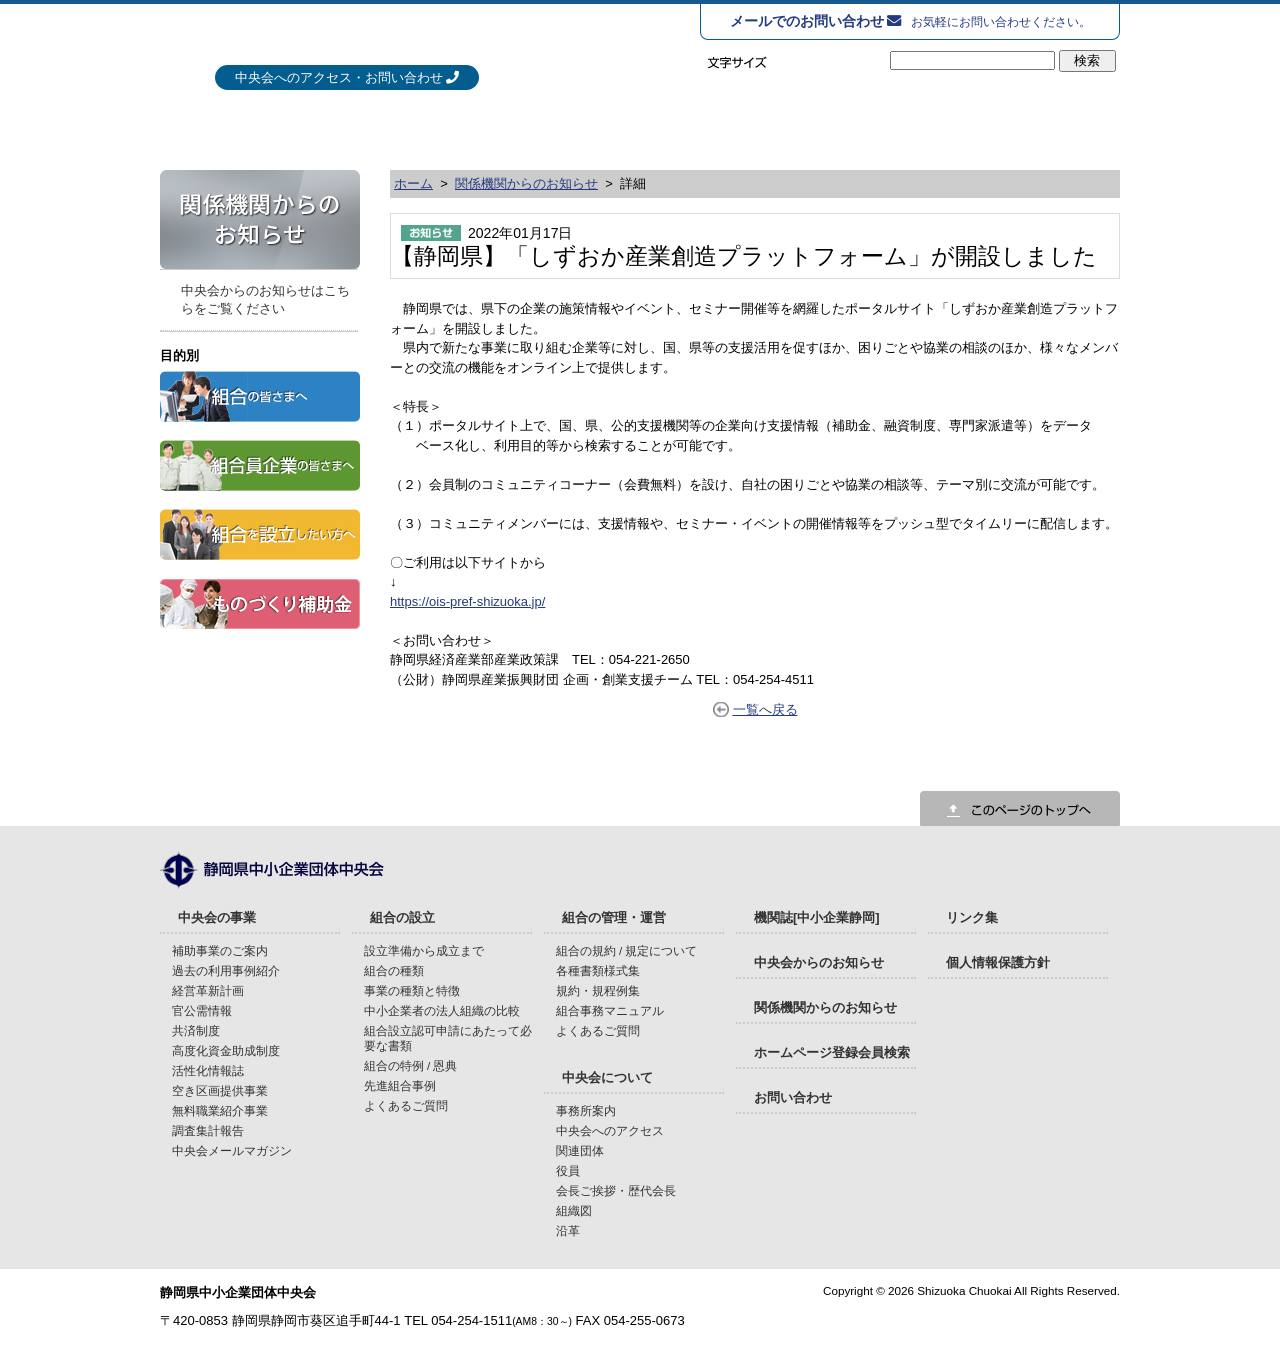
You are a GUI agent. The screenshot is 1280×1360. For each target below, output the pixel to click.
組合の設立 (552, 125)
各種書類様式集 (598, 970)
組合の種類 (394, 970)
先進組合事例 (400, 1085)
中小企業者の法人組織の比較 (442, 1010)
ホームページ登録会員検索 (832, 1052)
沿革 (568, 1230)
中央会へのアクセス (610, 1130)
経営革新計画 (208, 990)
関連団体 (580, 1150)
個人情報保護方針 (998, 962)
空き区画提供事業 (220, 1090)
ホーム (413, 183)
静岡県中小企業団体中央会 (378, 39)
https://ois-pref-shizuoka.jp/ (467, 601)
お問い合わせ (793, 1097)
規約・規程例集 (598, 990)
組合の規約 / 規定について (627, 950)
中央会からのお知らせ (819, 962)
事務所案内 (586, 1110)
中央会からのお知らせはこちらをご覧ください (265, 299)
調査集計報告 (208, 1130)
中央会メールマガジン (232, 1150)
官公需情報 (202, 1010)
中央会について (1007, 125)
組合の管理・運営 (780, 125)
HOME (185, 125)
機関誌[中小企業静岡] (817, 917)
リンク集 (972, 917)
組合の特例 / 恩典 (411, 1065)
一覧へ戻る (765, 709)
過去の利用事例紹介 (226, 970)
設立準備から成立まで (424, 950)
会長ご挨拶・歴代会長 (616, 1190)
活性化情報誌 (208, 1070)
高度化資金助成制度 (226, 1050)
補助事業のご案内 (220, 950)
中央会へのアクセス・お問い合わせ (339, 77)
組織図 (574, 1210)
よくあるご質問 (406, 1105)
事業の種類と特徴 (412, 990)
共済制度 (196, 1030)
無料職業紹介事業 (220, 1110)
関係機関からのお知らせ (526, 183)
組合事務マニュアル (610, 1010)
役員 (568, 1170)
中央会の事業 (324, 125)
